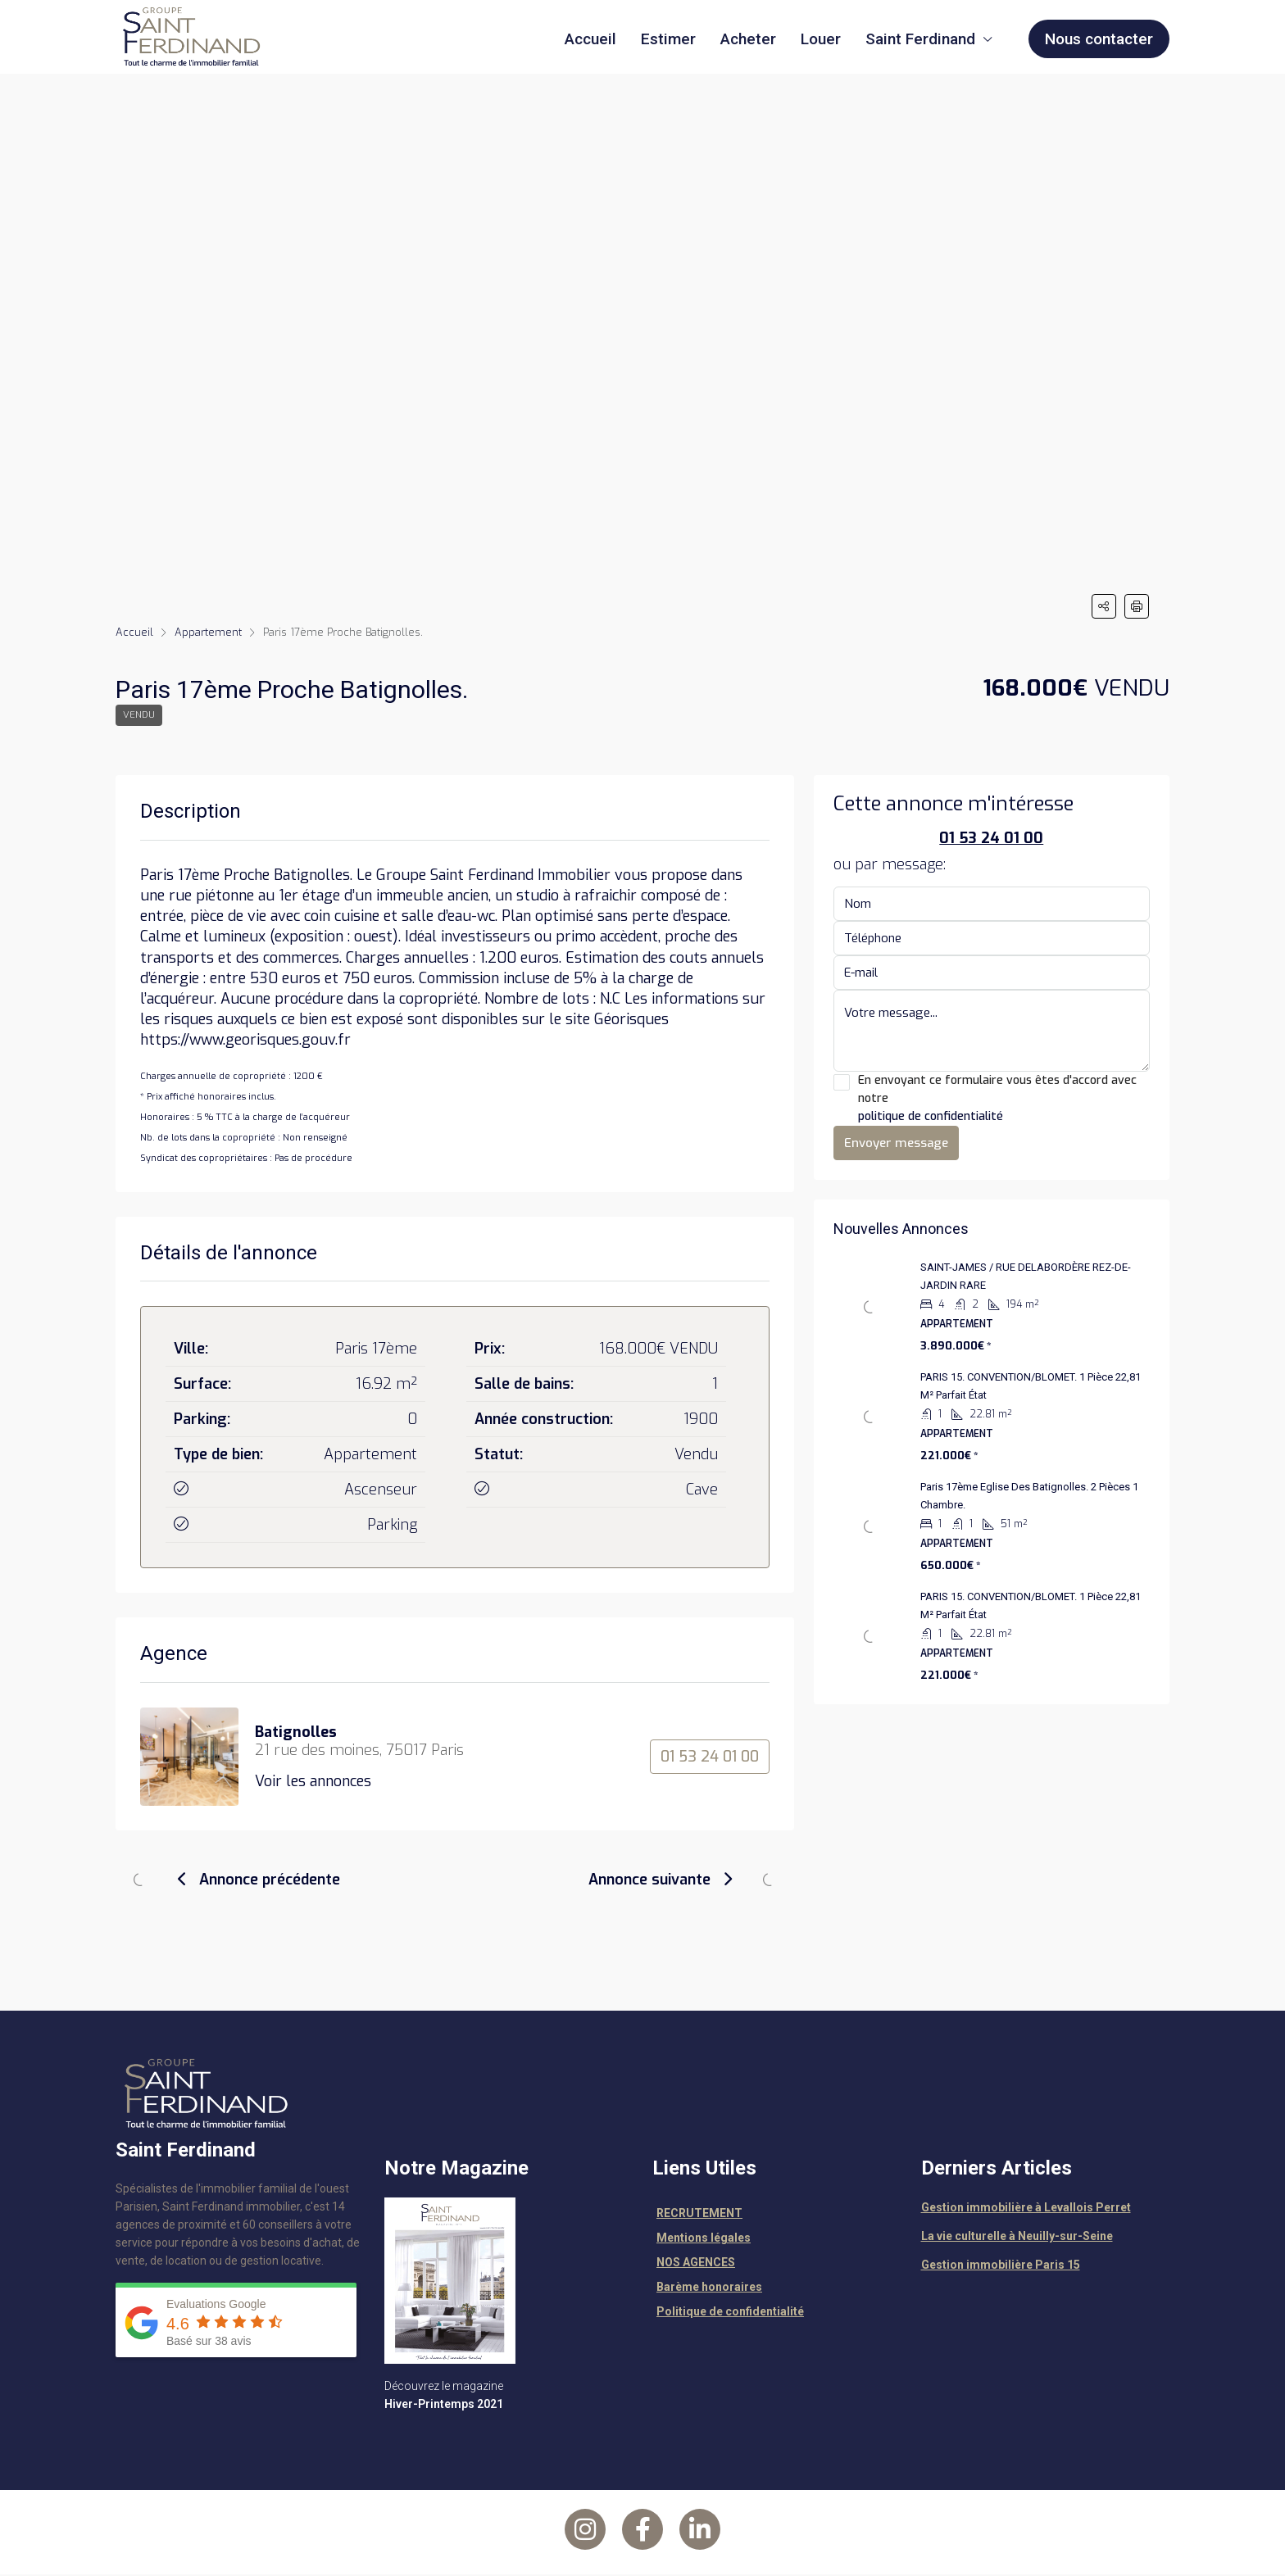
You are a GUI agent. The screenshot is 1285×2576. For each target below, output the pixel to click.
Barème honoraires (709, 2288)
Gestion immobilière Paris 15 (1000, 2266)
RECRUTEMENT (699, 2214)
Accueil (590, 38)
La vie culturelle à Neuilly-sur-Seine (1017, 2237)
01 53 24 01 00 (710, 1758)
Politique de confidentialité (730, 2313)
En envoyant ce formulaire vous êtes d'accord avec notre (992, 1100)
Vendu (140, 716)
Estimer (668, 38)
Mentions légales (703, 2239)
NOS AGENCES (695, 2263)
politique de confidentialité (930, 1118)
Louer (821, 38)
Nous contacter (1099, 38)
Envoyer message (896, 1144)
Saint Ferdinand (920, 38)
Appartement (208, 632)
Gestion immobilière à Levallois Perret (1026, 2208)
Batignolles (296, 1734)
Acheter (748, 38)
